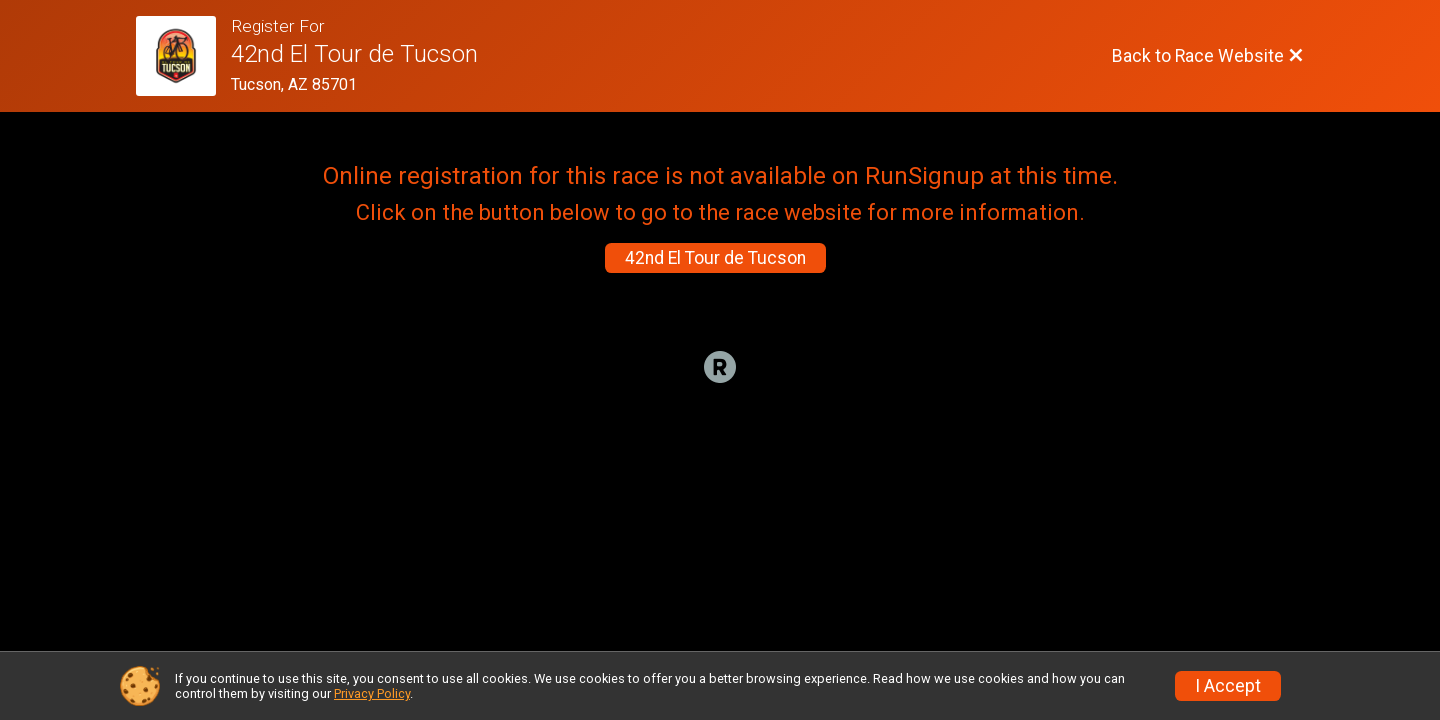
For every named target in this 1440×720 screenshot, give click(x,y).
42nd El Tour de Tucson (715, 258)
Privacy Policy (372, 693)
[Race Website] (183, 56)
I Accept (1228, 686)
